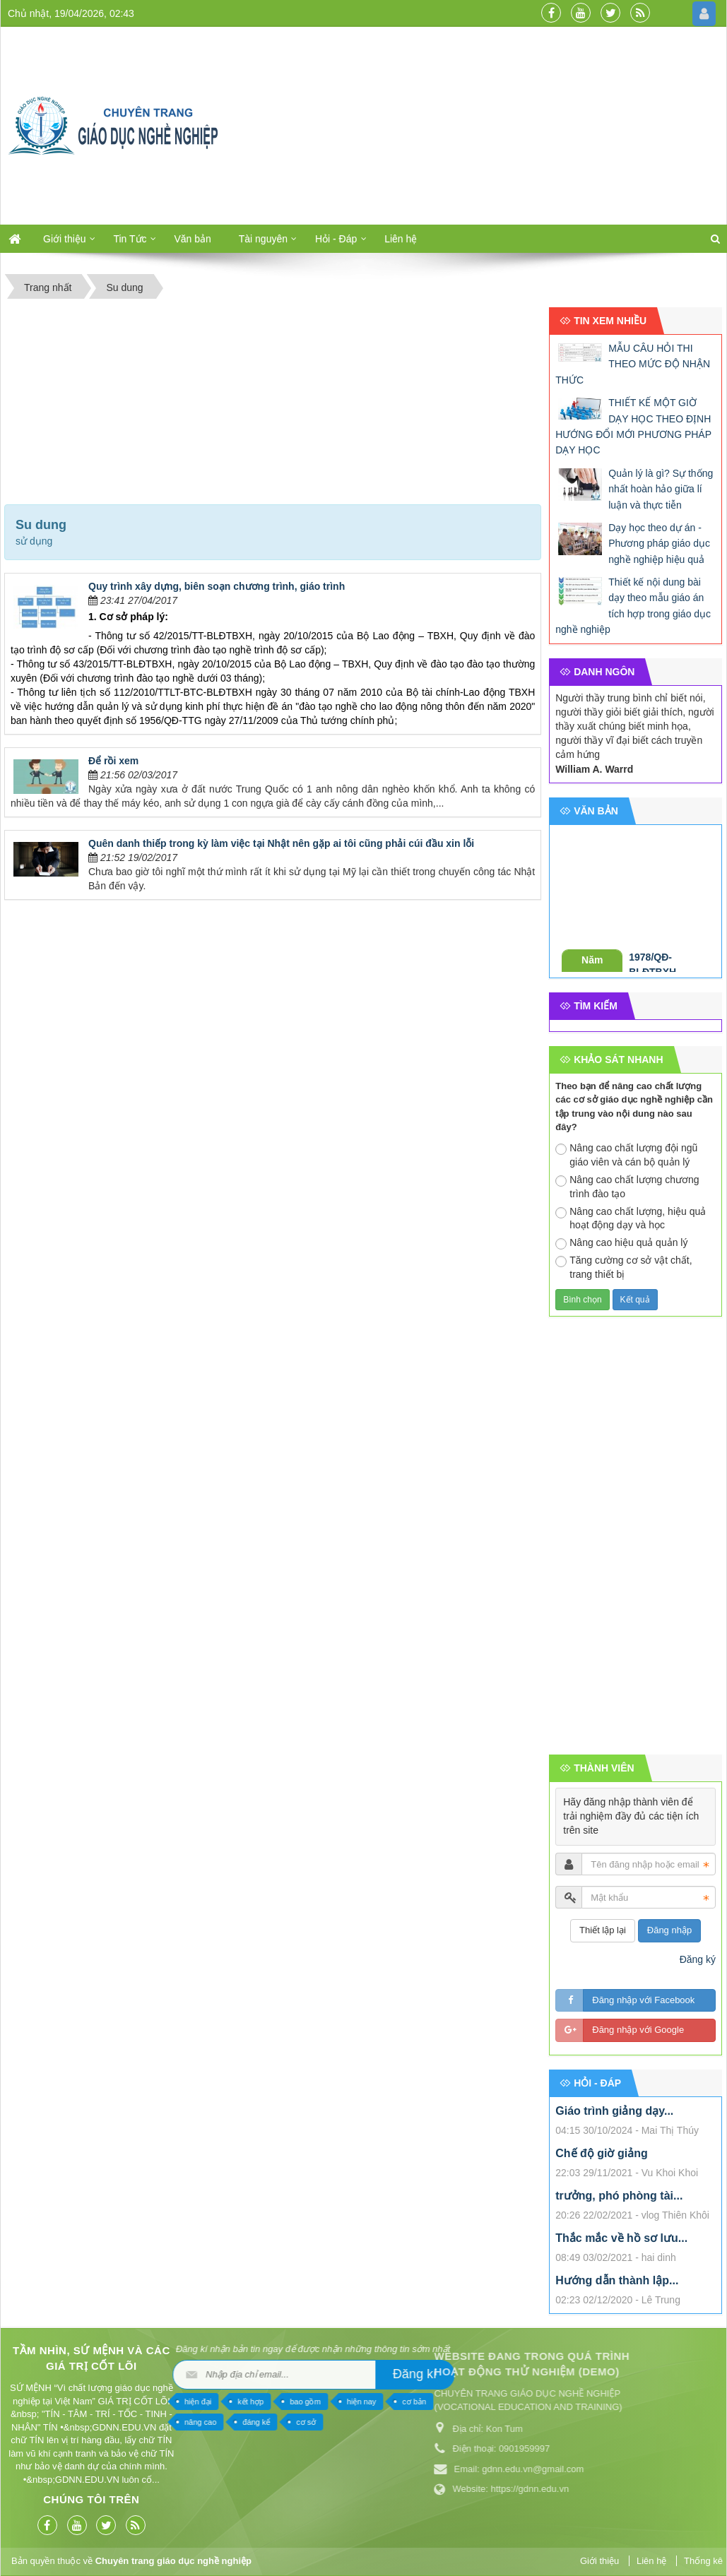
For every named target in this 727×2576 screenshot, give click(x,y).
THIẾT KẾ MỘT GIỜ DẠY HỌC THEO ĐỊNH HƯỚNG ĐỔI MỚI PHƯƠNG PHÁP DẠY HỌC (633, 426)
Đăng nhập (669, 1930)
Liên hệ (400, 238)
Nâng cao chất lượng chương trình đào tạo (627, 1186)
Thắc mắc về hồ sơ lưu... (621, 2238)
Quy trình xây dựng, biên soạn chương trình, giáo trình (216, 586)
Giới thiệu (64, 238)
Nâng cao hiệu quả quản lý (621, 1243)
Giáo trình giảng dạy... (614, 2111)
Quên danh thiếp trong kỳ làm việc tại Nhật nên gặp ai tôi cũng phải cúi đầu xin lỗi (281, 843)
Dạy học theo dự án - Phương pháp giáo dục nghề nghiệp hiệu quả (659, 543)
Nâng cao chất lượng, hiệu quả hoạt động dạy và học (630, 1218)
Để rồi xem (113, 760)
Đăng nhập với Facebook (643, 2000)
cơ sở (53, 2422)
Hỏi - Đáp (336, 238)
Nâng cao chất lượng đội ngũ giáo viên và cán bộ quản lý (626, 1155)
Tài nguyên (263, 238)
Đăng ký (698, 1959)
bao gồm (52, 2401)
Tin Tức (129, 238)
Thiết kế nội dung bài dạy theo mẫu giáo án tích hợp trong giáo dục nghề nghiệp (633, 605)
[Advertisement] (483, 126)
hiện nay (107, 2401)
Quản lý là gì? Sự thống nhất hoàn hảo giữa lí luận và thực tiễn (660, 489)
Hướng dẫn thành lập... (616, 2280)
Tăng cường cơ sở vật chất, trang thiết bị (623, 1267)
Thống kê (703, 2561)
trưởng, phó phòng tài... (618, 2196)
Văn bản (192, 238)
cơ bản (161, 2401)
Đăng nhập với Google (638, 2029)
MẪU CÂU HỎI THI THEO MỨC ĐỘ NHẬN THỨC (632, 364)
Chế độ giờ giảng (601, 2153)
